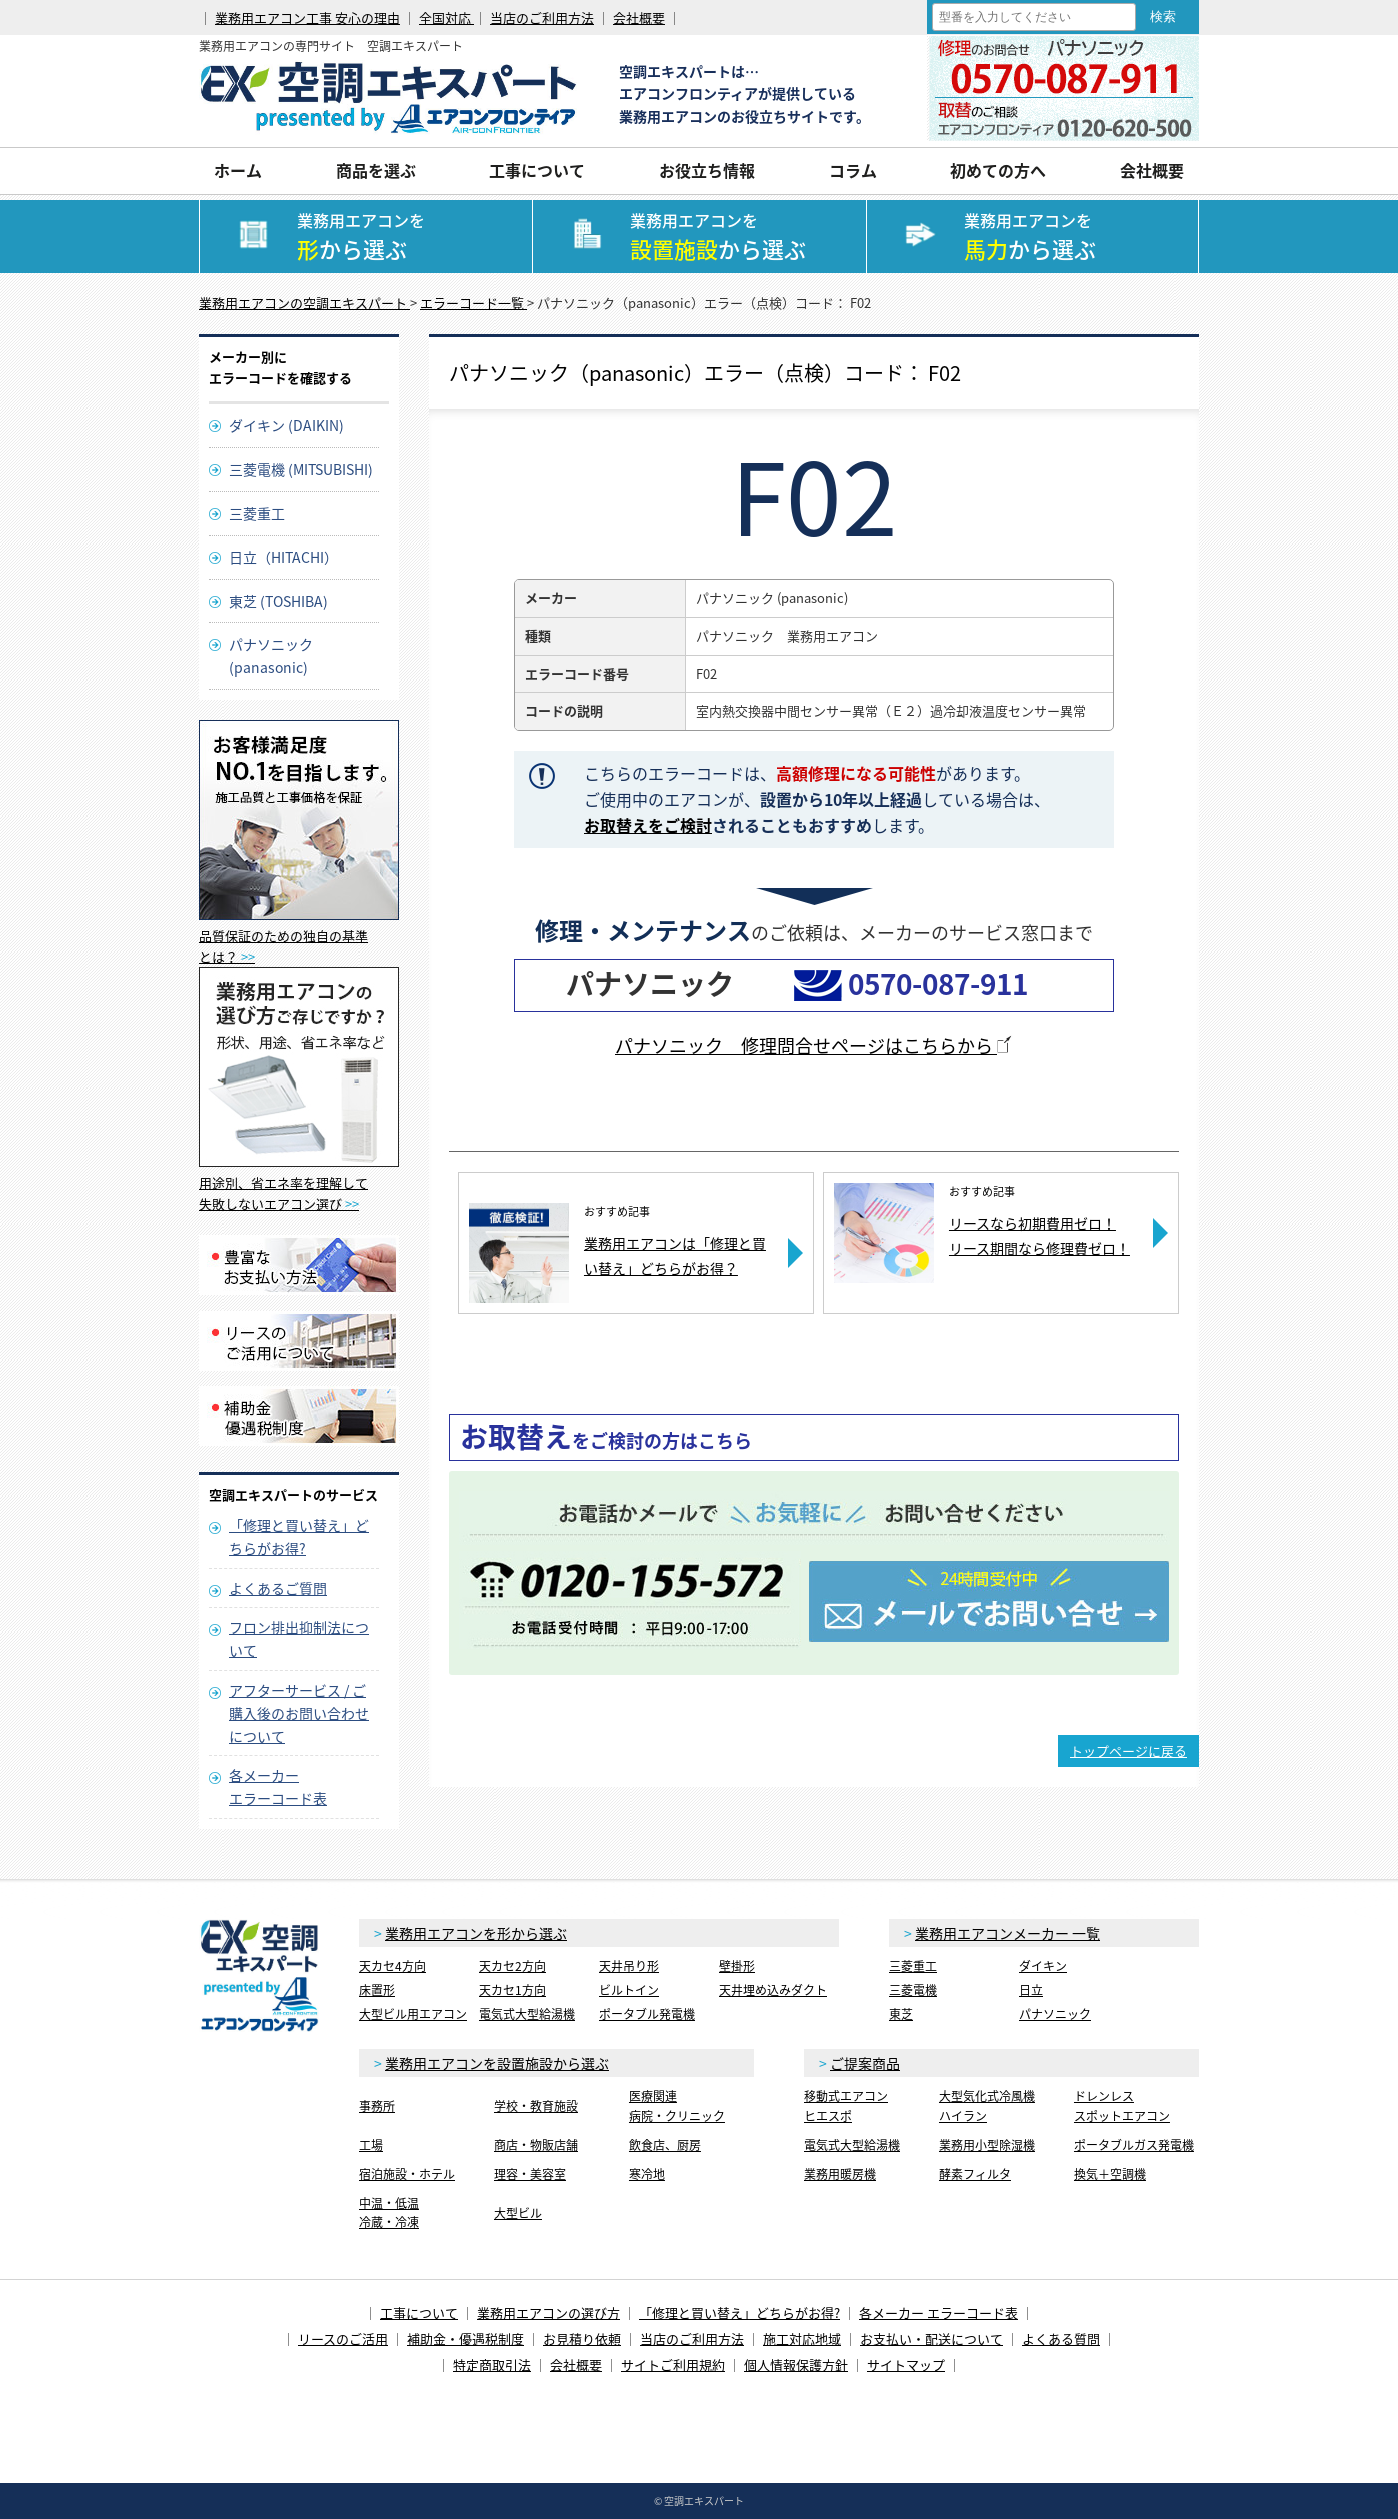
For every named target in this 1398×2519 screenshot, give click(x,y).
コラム (853, 170)
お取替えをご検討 (648, 825)
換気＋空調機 (1110, 2174)
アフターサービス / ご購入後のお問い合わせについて (299, 1713)
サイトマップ (906, 2364)
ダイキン (1043, 1966)
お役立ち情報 (707, 170)
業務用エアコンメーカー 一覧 (1007, 1933)
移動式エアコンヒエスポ (846, 2105)
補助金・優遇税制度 (465, 2338)
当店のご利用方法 (542, 17)
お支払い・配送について (931, 2338)
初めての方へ (998, 170)
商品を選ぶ (376, 170)
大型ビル (518, 2213)
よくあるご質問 (278, 1588)
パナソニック (1055, 2014)
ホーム (238, 170)
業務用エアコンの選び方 (548, 2312)
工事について (537, 170)
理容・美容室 (530, 2174)
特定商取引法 (492, 2364)
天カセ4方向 (392, 1966)
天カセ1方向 (512, 1990)
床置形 (377, 1990)
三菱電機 (913, 1990)
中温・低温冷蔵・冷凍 (389, 2212)
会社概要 (639, 17)
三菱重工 (257, 513)
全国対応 (446, 17)
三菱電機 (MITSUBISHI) (301, 469)
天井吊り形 (629, 1966)
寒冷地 (647, 2174)
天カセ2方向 (512, 1966)
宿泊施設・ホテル (407, 2174)
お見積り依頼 (582, 2338)
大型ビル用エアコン (413, 2014)
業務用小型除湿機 (987, 2145)
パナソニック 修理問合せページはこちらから (814, 1045)
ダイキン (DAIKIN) (286, 425)
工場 (371, 2145)
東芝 (901, 2014)
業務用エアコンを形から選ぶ (476, 1933)
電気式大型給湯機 (527, 2014)
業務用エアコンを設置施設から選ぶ (497, 2063)
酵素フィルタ (975, 2174)
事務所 (377, 2106)
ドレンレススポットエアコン (1122, 2105)
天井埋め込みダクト (773, 1990)
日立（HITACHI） (283, 557)
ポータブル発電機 (647, 2014)
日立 (1031, 1990)
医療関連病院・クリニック (677, 2105)
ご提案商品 (865, 2063)
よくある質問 (1061, 2338)
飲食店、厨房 (665, 2145)
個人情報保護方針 (796, 2364)
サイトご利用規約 (673, 2364)
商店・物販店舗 (536, 2145)
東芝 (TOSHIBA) (278, 601)
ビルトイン (629, 1990)
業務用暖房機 (840, 2174)
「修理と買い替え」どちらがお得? (739, 2312)
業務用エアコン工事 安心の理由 (307, 17)
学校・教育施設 (536, 2106)
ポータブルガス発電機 (1134, 2145)
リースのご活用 (343, 2338)
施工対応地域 (802, 2338)
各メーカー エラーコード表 (938, 2312)
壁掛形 (737, 1966)
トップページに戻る (1128, 1750)
